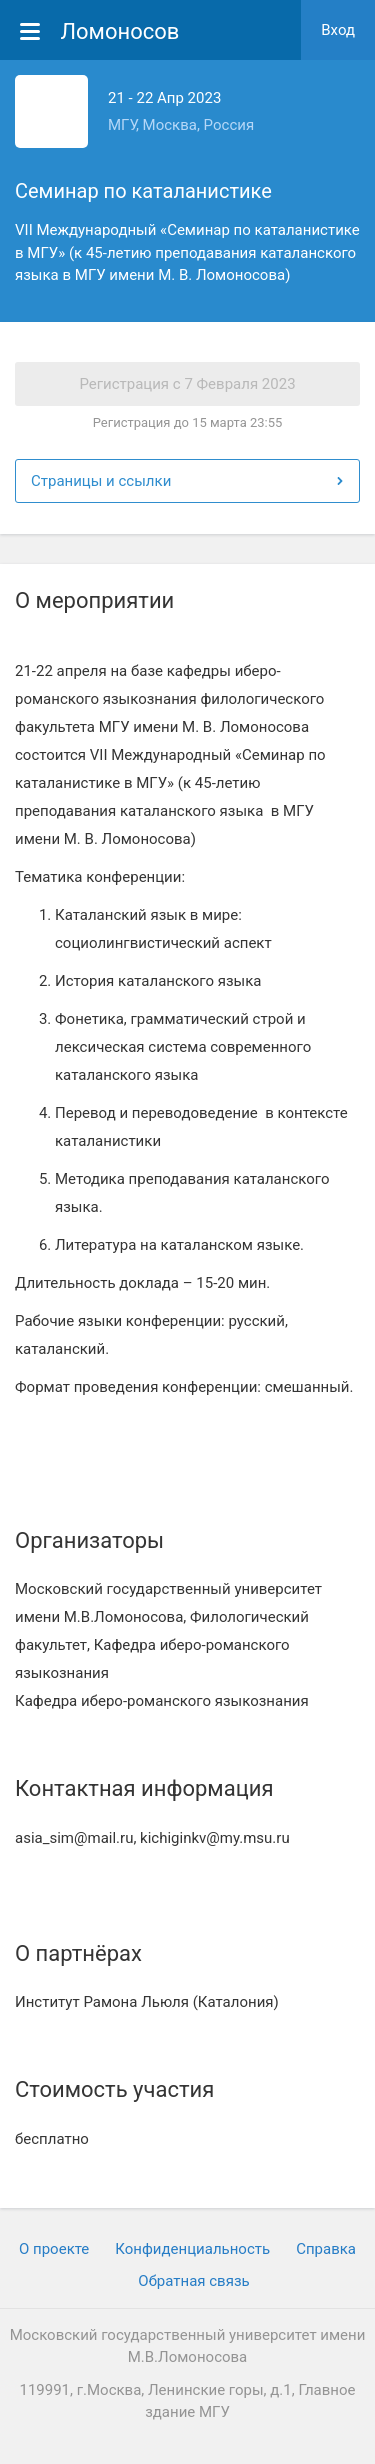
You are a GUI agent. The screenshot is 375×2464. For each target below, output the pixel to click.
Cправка (326, 2249)
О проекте (54, 2249)
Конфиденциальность (192, 2249)
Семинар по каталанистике (143, 191)
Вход (338, 30)
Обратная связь (193, 2281)
